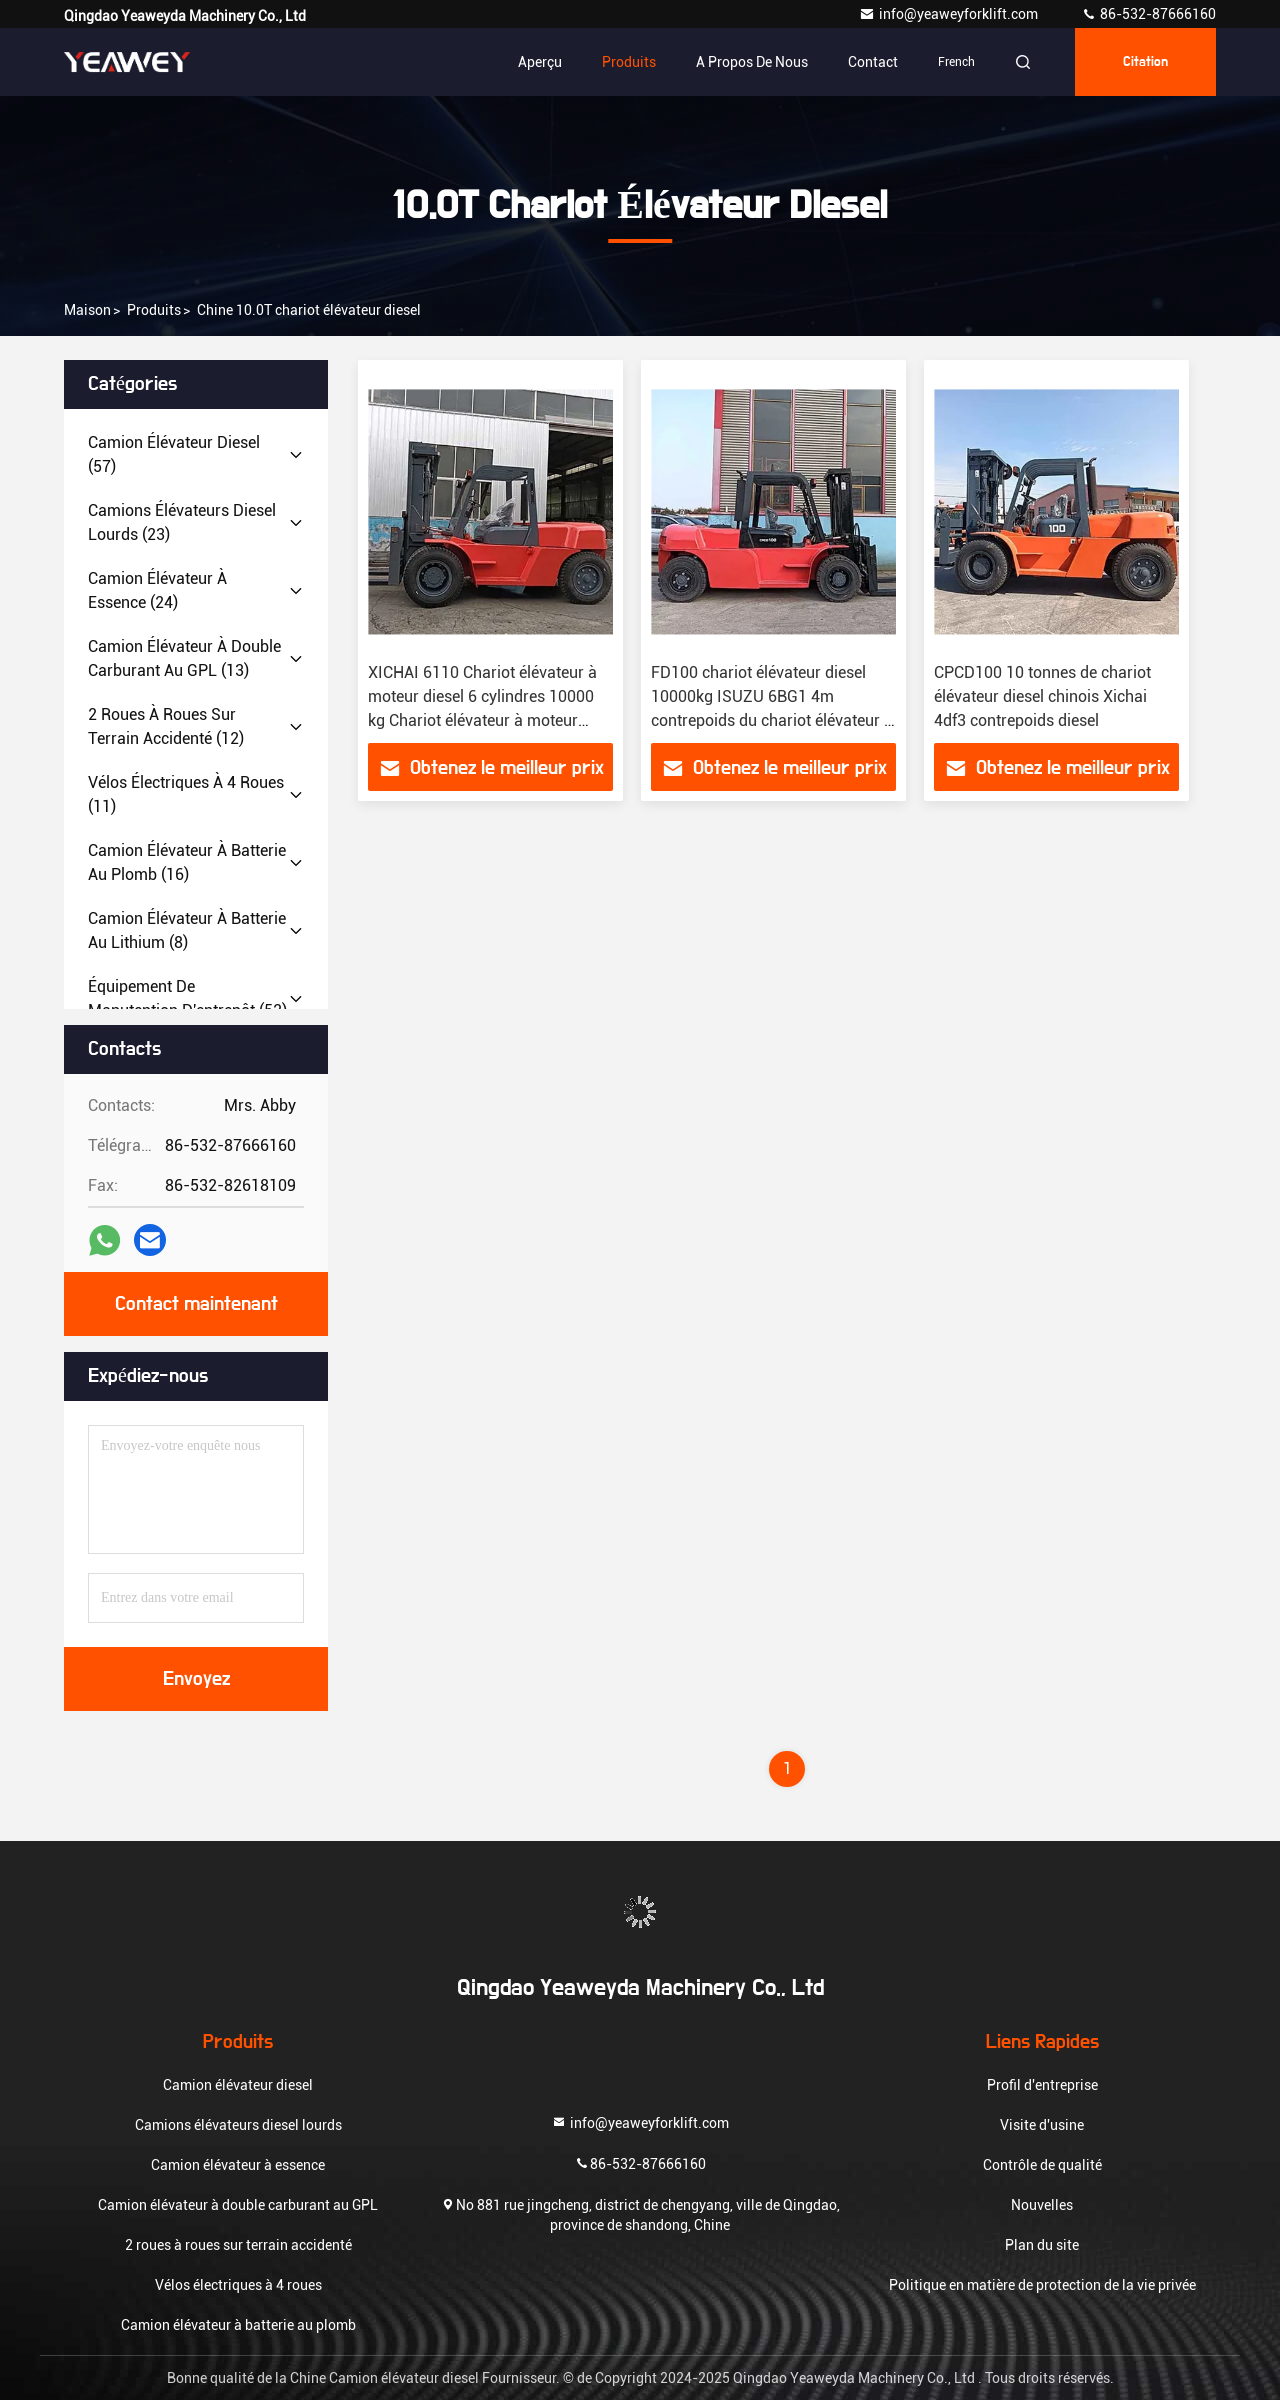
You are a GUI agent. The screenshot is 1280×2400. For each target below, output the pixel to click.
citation (1145, 62)
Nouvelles (1042, 2205)
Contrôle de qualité (1042, 2165)
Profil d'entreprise (1042, 2085)
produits (154, 310)
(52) (187, 998)
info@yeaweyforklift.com (950, 14)
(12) (166, 726)
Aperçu (540, 62)
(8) (187, 930)
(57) (174, 454)
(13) (184, 658)
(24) (157, 590)
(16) (187, 862)
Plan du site (1042, 2245)
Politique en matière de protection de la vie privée (1042, 2285)
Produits (629, 62)
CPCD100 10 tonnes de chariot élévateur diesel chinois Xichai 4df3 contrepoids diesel (1042, 696)
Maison (87, 310)
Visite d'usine (1042, 2125)
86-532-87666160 (1148, 14)
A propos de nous (752, 62)
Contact (873, 62)
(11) (186, 794)
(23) (182, 522)
